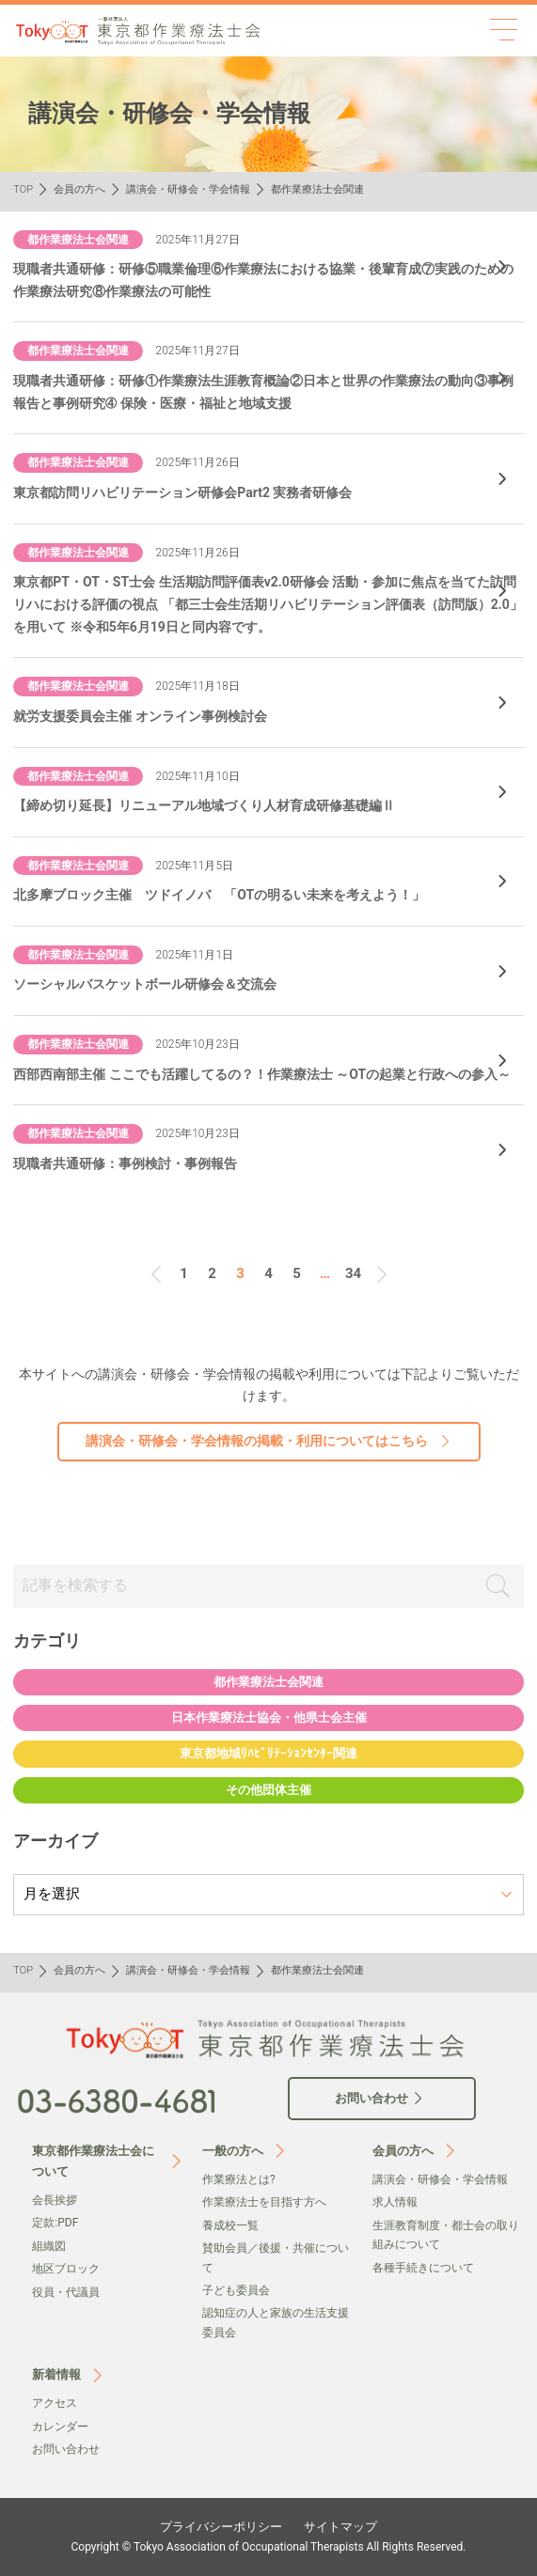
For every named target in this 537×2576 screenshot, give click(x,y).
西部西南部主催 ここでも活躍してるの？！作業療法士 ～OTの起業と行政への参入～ (262, 1074)
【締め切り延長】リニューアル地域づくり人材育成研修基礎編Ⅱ (204, 805)
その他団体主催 (268, 1790)
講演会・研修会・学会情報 (188, 189)
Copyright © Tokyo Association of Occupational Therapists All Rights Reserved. (268, 2546)
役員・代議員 (66, 2292)
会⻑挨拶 (54, 2200)
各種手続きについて (423, 2267)
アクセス (54, 2403)
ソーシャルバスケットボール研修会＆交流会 (144, 983)
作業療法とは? (239, 2179)
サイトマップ (340, 2527)
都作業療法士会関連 (268, 1682)
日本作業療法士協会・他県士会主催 (269, 1717)
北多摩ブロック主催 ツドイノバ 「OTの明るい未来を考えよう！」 (219, 894)
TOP (23, 189)
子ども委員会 (236, 2290)
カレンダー (60, 2426)
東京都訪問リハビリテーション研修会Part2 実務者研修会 (182, 492)
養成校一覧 (230, 2225)
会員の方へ (79, 189)
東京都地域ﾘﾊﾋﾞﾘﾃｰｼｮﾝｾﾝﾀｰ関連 (268, 1753)
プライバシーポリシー (221, 2527)
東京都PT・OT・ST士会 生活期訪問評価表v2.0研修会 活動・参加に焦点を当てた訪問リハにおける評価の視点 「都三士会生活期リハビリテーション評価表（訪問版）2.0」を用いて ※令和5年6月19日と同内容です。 (268, 604)
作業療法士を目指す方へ (264, 2202)
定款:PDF (55, 2222)
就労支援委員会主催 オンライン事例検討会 (139, 716)
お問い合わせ (66, 2449)
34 (353, 1273)
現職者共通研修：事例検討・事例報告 (125, 1163)
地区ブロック (66, 2268)
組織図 (49, 2246)
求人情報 (395, 2202)
